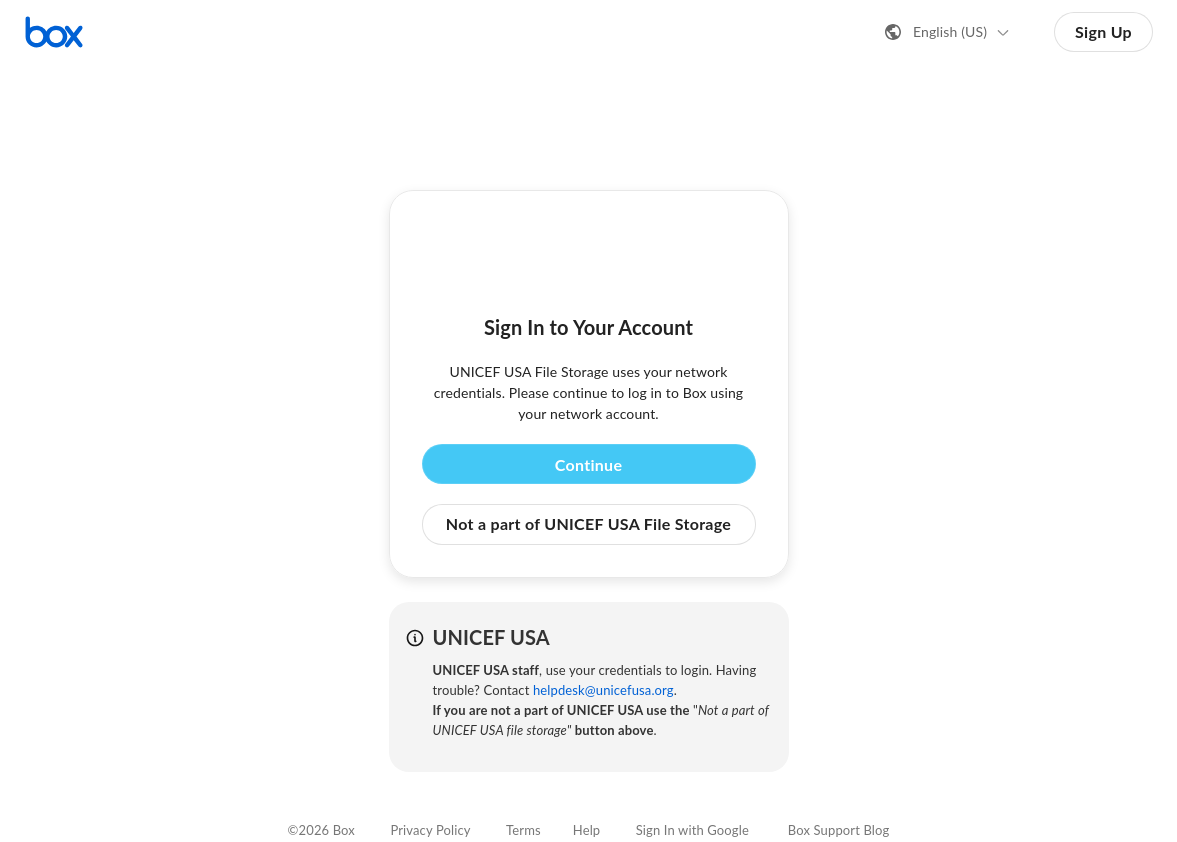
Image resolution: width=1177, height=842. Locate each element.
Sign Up (1103, 31)
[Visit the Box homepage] (54, 32)
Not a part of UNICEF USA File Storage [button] (588, 523)
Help (586, 830)
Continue (589, 464)
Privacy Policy (430, 830)
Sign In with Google (692, 830)
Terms (523, 830)
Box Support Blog (839, 830)
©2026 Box (321, 830)
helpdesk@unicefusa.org (603, 690)
